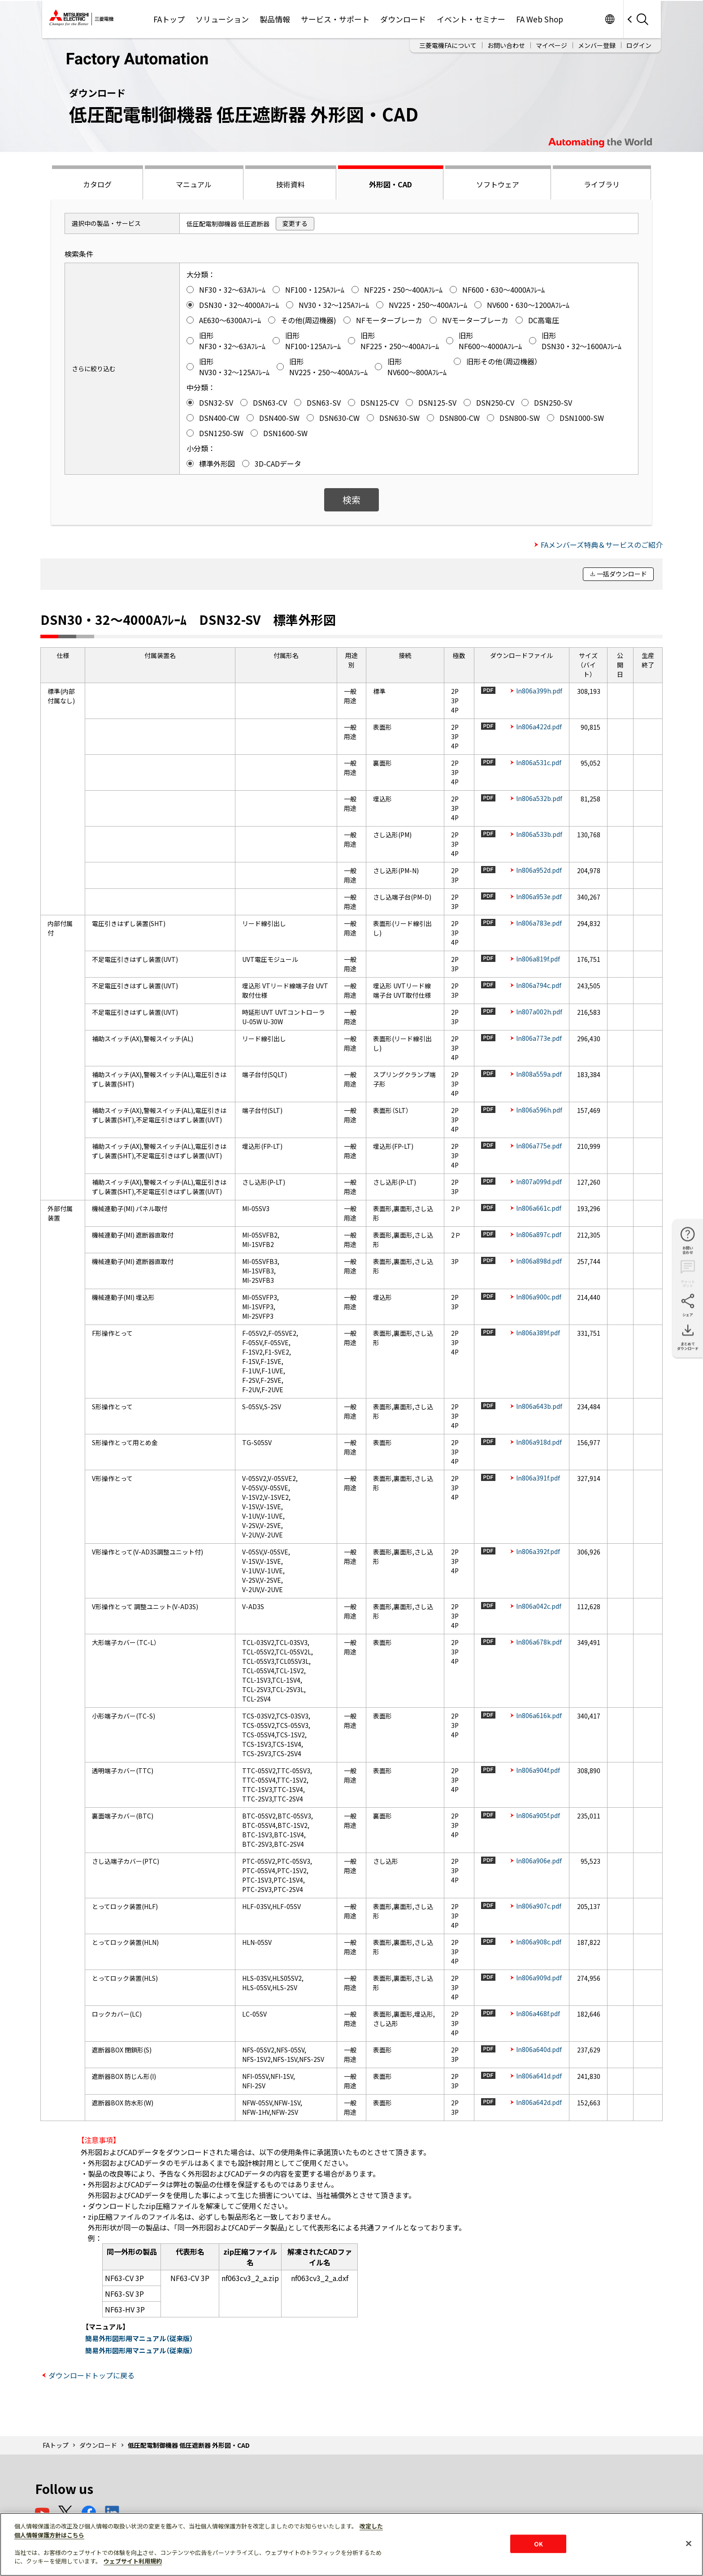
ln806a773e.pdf (539, 1038)
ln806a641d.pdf (539, 2075)
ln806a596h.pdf (539, 1109)
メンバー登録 (597, 45)
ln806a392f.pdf (538, 1551)
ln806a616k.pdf (539, 1715)
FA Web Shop (539, 19)
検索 (351, 499)
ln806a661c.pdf (538, 1208)
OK (538, 2543)
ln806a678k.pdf (539, 1641)
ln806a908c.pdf (538, 1941)
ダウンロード (403, 19)
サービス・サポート (335, 19)
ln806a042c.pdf (538, 1606)
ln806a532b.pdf (539, 798)
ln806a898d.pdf (539, 1260)
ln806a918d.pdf (539, 1441)
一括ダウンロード (622, 573)
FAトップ (169, 19)
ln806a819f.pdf (538, 958)
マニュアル (194, 184)
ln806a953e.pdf (539, 896)
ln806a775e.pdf (539, 1145)
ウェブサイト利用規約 (133, 2561)
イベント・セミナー (471, 19)
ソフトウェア (497, 184)
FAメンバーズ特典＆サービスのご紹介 (602, 544)
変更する (295, 223)
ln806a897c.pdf (538, 1234)
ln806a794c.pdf (538, 985)
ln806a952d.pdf (539, 870)
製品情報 (275, 19)
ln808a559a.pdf (539, 1073)
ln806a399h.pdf (539, 690)
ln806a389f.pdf (538, 1332)
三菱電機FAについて (448, 45)
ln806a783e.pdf (539, 922)
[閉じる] (689, 2543)
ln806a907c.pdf (538, 1905)
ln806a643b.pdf (539, 1406)
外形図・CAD (390, 184)
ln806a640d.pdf (539, 2049)
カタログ (97, 184)
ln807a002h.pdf (539, 1011)
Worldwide (609, 19)
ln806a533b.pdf (539, 834)
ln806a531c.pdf (538, 762)
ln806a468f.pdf (538, 2013)
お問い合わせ (506, 45)
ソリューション (222, 19)
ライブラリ (602, 184)
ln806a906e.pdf (539, 1860)
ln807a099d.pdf (539, 1181)
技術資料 (290, 184)
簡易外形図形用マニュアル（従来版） (139, 2338)
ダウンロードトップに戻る (91, 2375)
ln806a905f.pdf (538, 1815)
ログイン (638, 45)
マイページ (551, 45)
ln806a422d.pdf (539, 726)
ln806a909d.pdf (539, 1977)
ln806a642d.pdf (539, 2102)
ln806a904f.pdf (538, 1770)
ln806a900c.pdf (538, 1296)
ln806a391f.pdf (538, 1477)
